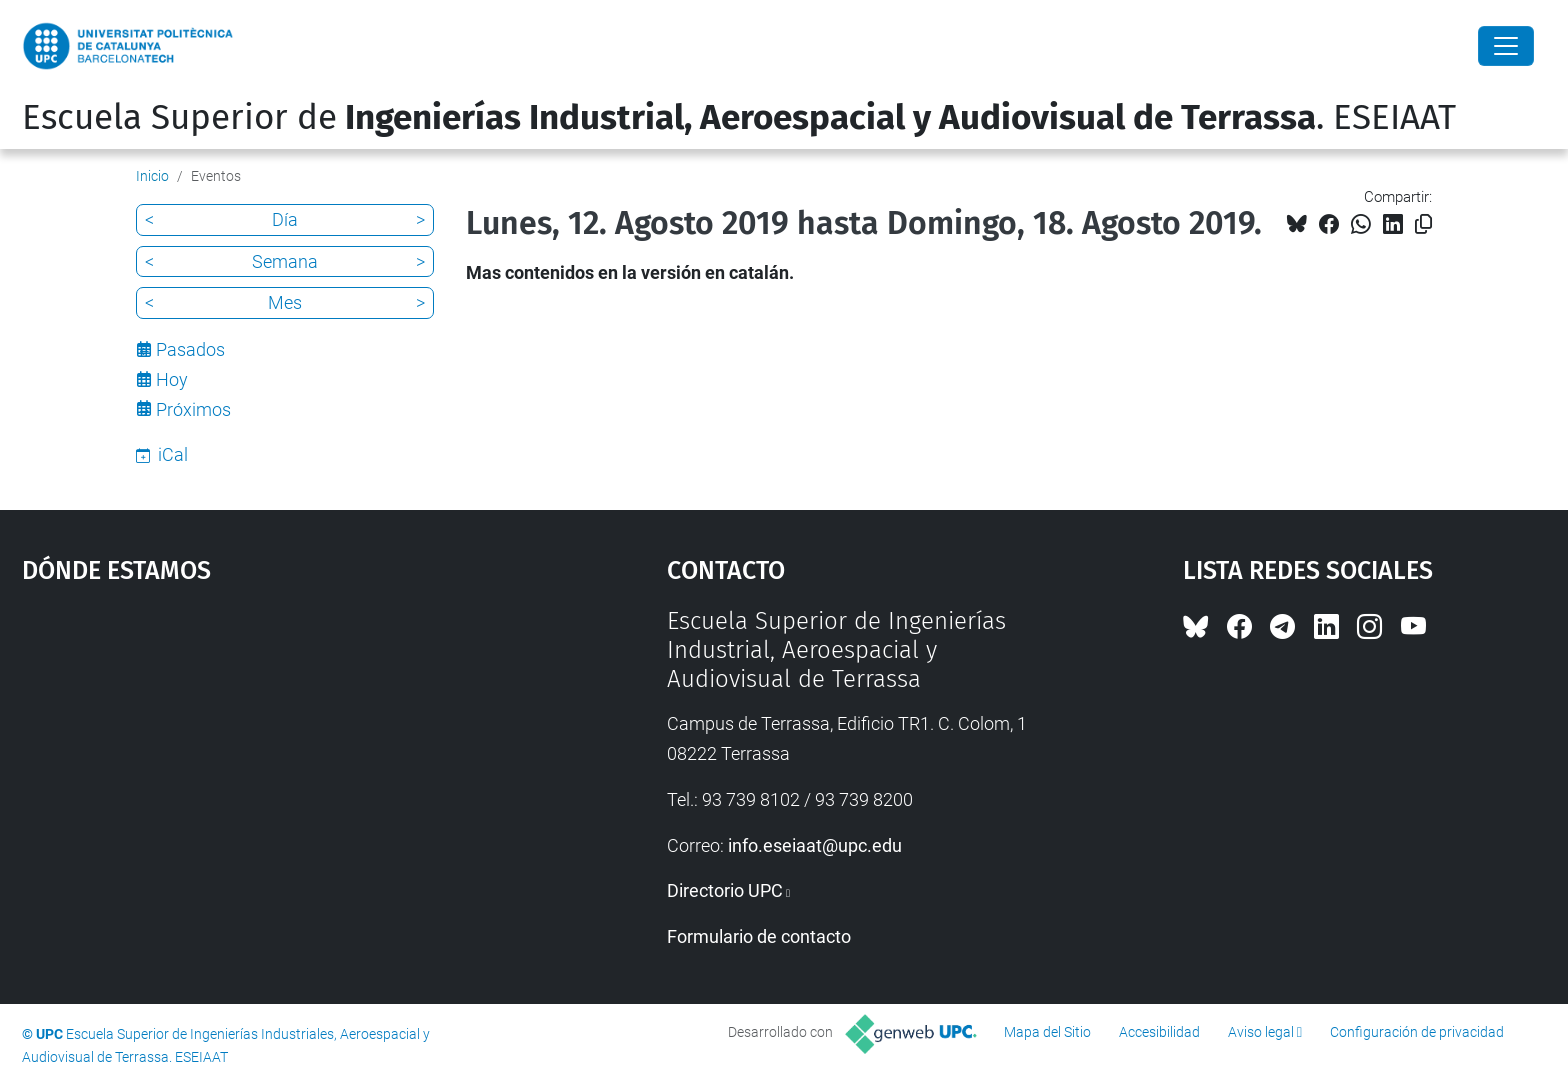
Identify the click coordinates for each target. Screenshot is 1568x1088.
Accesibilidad (1159, 1032)
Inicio (152, 176)
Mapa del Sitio (1047, 1032)
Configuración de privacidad (1417, 1032)
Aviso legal (1261, 1032)
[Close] (1506, 46)
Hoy (172, 379)
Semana (285, 261)
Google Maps (268, 757)
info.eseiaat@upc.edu (815, 845)
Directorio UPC (725, 890)
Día (285, 219)
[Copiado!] (1423, 224)
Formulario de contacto (759, 936)
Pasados (190, 349)
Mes (285, 302)
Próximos (193, 409)
